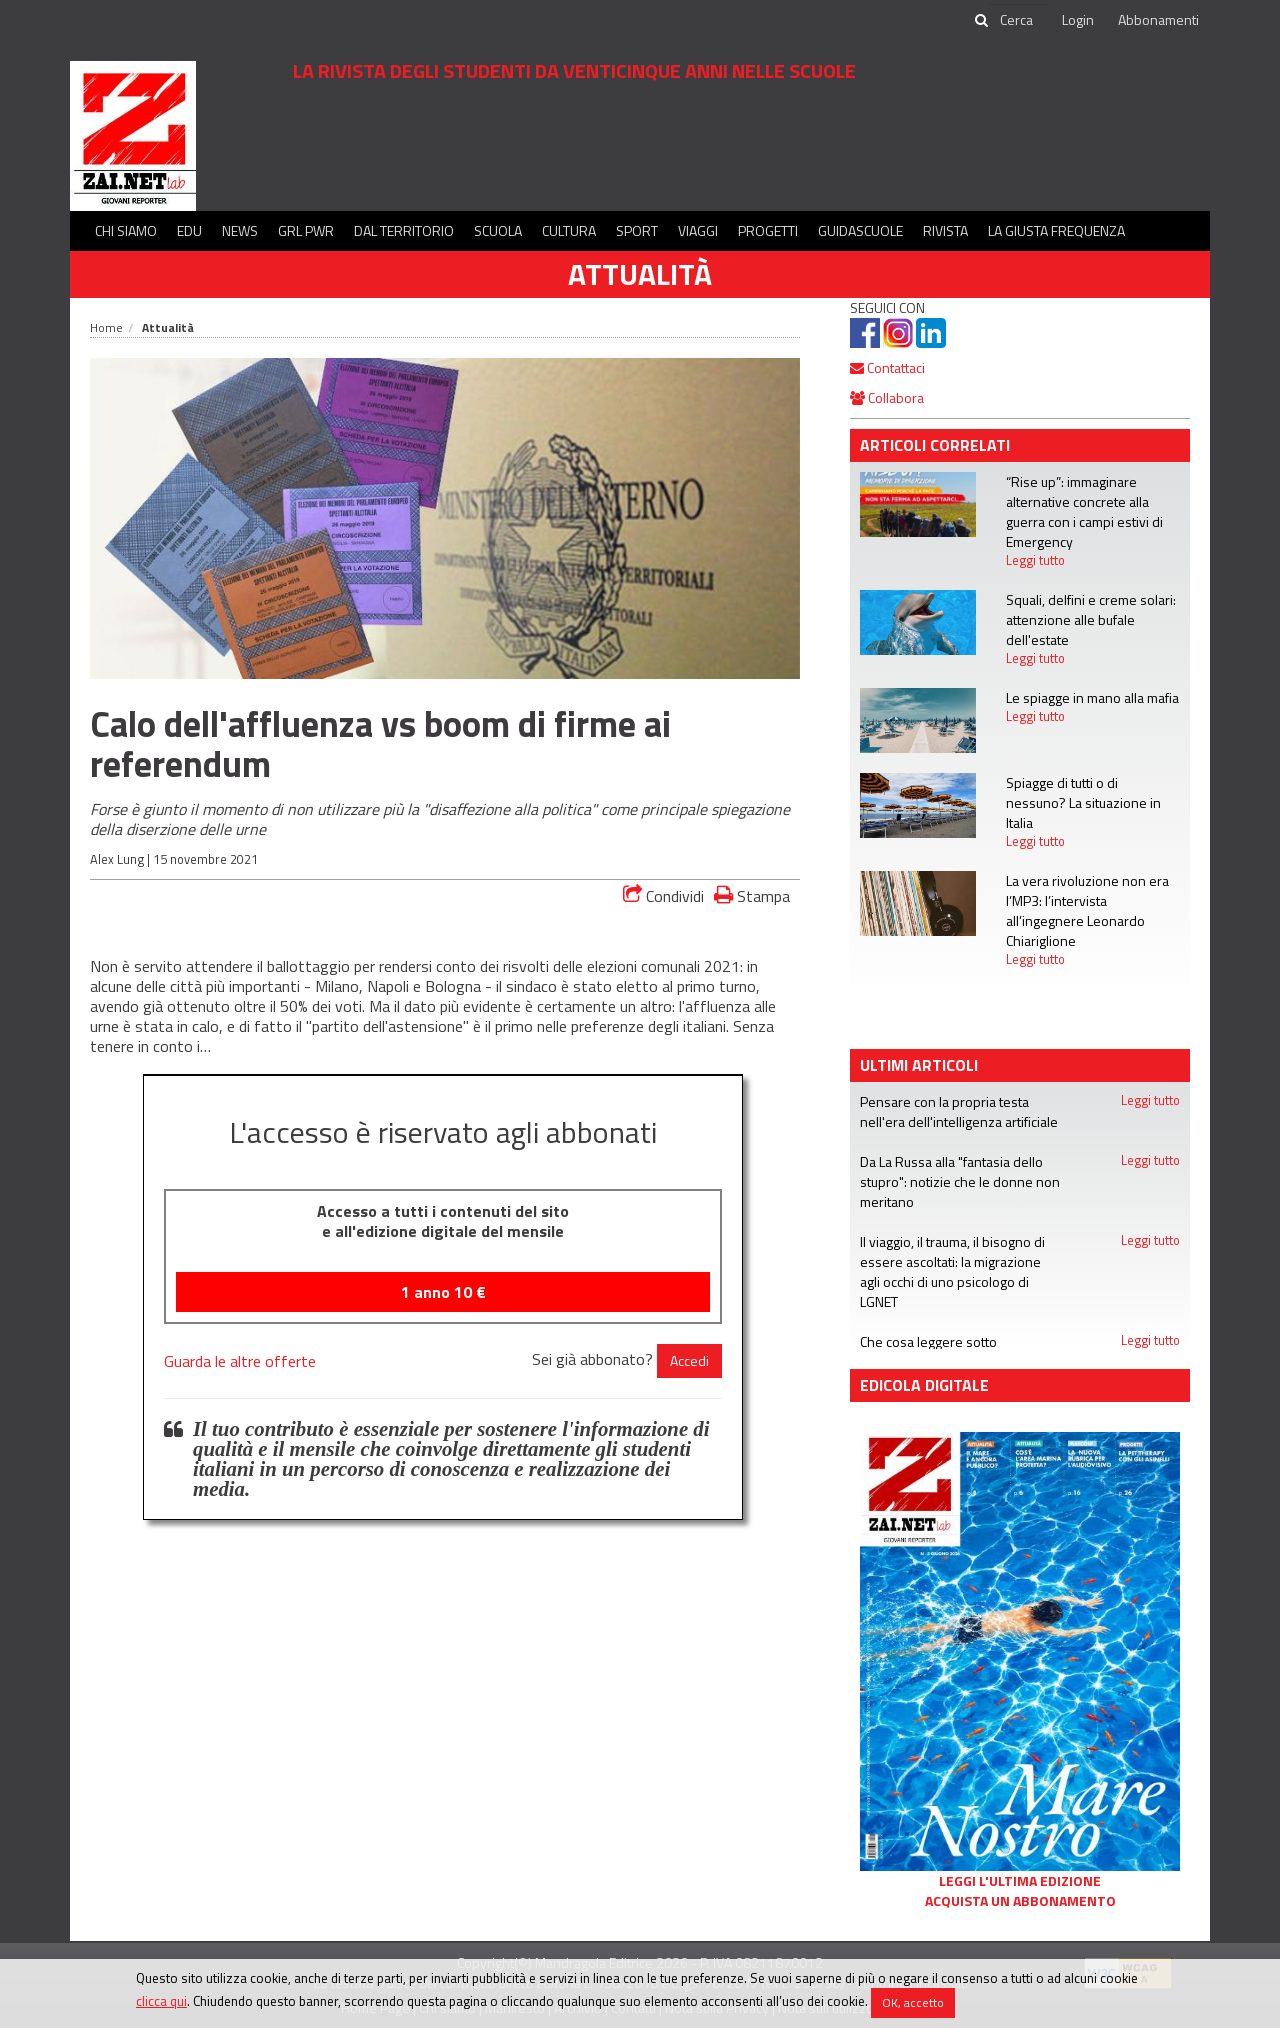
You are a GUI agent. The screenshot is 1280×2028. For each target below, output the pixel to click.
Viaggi (698, 230)
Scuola (498, 230)
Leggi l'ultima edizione (1020, 1881)
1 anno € (443, 1292)
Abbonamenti (1158, 19)
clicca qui (161, 2001)
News (240, 230)
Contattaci (887, 367)
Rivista (945, 230)
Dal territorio (404, 230)
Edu (189, 230)
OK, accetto (913, 2002)
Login (1078, 19)
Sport (637, 230)
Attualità (640, 274)
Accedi (689, 1360)
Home (106, 327)
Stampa (752, 895)
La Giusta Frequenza (1056, 230)
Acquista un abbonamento (1020, 1901)
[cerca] (1018, 20)
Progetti (768, 230)
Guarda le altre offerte (240, 1361)
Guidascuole (860, 230)
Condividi (663, 896)
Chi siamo (126, 230)
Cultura (569, 230)
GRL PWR (306, 230)
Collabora (887, 397)
